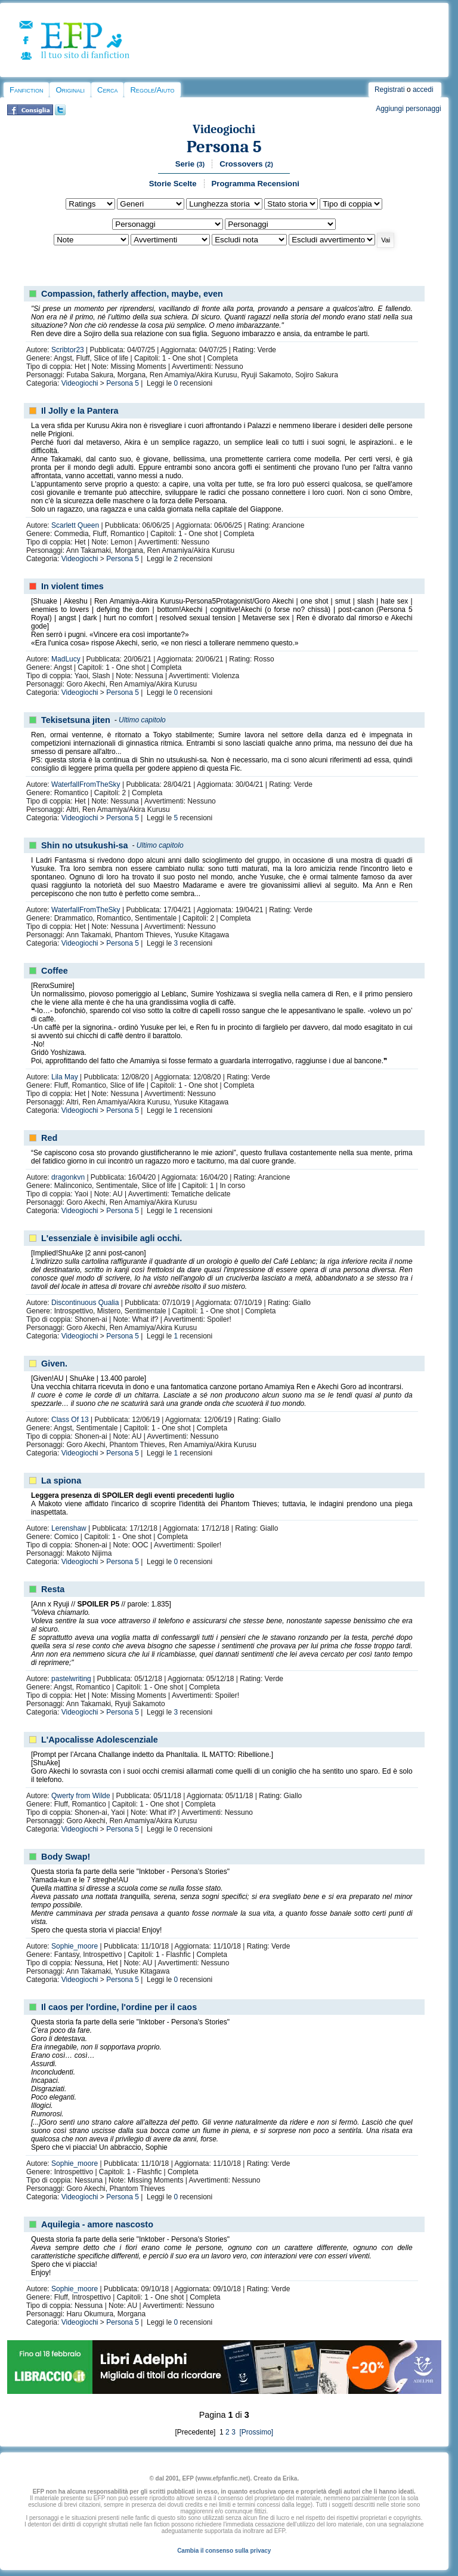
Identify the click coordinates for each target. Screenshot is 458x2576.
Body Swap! (65, 1856)
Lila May (64, 1077)
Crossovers (246, 163)
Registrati (390, 89)
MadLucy (66, 659)
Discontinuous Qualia (85, 1302)
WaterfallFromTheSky (85, 784)
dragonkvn (68, 1177)
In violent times (72, 586)
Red (49, 1138)
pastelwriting (71, 1679)
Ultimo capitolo (142, 720)
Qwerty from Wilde (80, 1796)
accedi (423, 89)
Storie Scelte (173, 183)
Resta (52, 1589)
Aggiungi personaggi (408, 108)
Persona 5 (224, 146)
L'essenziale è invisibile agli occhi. (111, 1238)
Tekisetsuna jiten (75, 720)
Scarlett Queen (75, 525)
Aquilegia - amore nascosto (97, 2224)
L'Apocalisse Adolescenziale (99, 1739)
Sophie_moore (74, 1946)
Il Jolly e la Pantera (80, 411)
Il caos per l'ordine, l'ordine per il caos (119, 2007)
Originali (70, 89)
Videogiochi (224, 129)
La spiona (61, 1480)
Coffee (54, 970)
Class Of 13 (70, 1419)
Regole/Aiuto (152, 89)
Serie (190, 163)
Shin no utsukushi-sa (84, 845)
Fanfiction (26, 89)
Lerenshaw (68, 1528)
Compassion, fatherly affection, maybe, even (132, 293)
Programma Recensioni (255, 183)
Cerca (107, 89)
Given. (54, 1363)
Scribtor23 (67, 350)
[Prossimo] (255, 2432)
